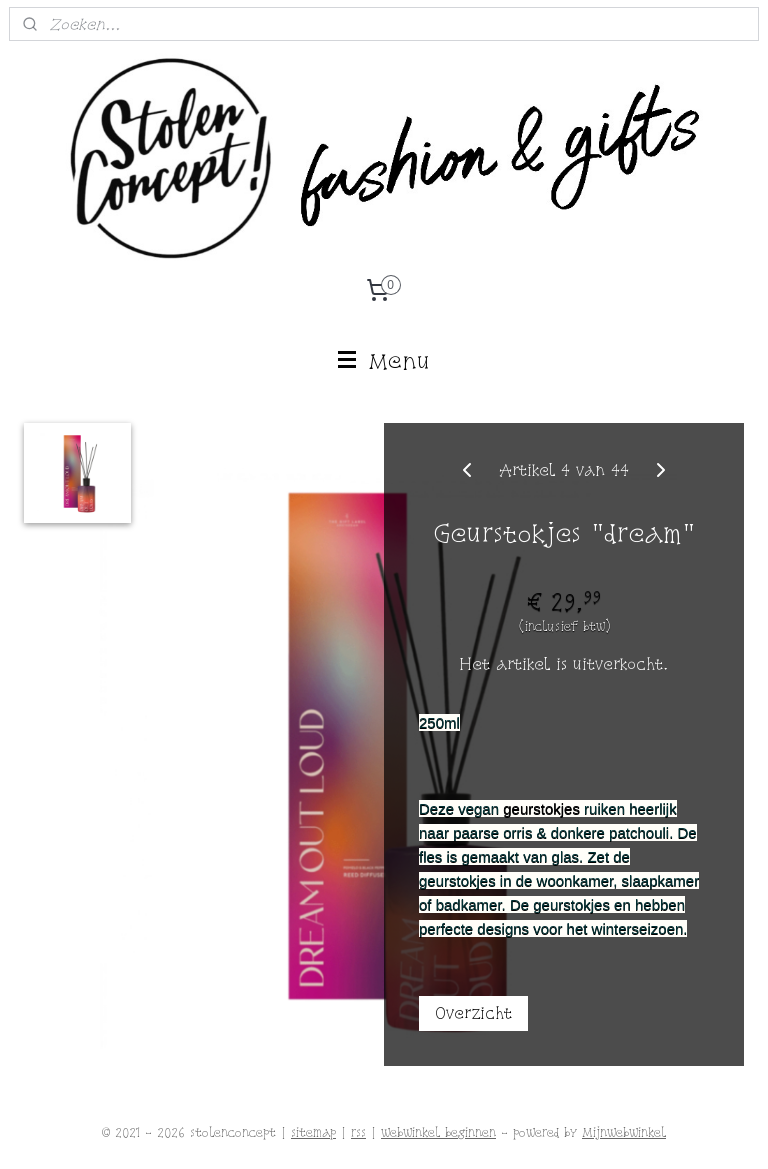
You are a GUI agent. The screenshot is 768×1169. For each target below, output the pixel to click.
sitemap (313, 1132)
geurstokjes (541, 808)
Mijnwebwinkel (624, 1132)
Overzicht (473, 1013)
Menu (384, 360)
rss (358, 1132)
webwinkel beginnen (438, 1132)
